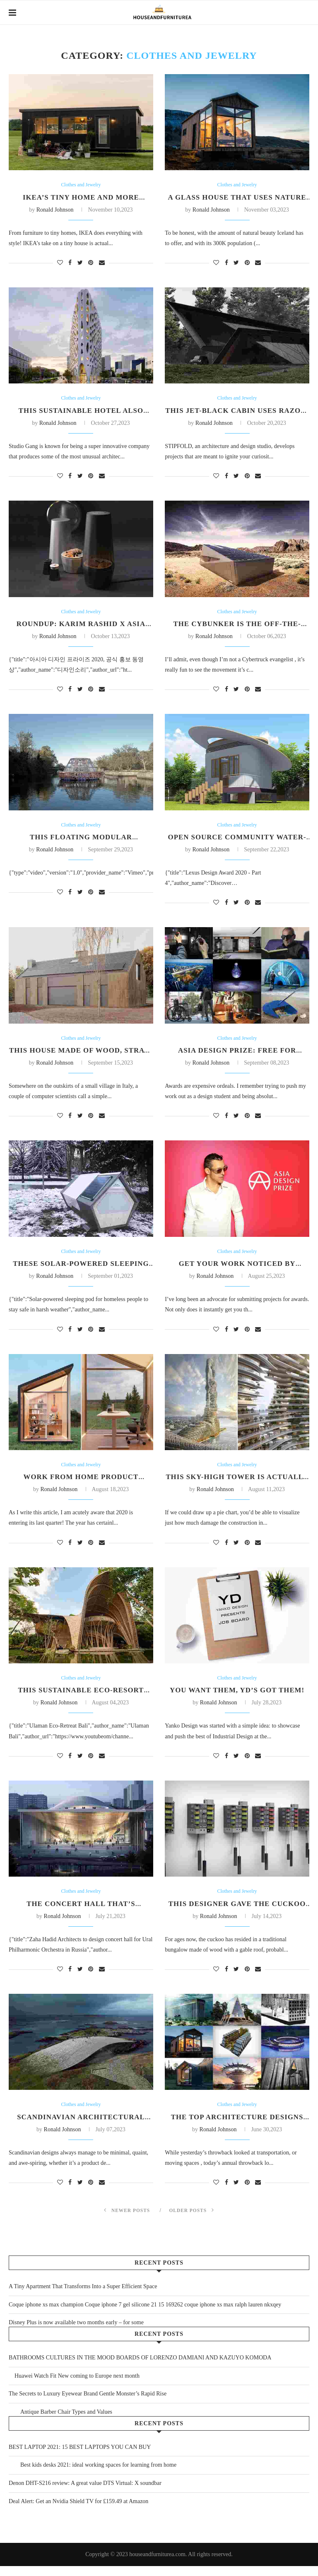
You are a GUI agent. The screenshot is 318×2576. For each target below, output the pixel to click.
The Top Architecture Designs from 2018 (237, 2131)
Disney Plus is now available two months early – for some (76, 2332)
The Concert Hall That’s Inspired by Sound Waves (81, 1916)
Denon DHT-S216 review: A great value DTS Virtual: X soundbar (85, 2493)
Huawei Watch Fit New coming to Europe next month (74, 2386)
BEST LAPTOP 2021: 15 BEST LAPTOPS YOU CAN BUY (80, 2457)
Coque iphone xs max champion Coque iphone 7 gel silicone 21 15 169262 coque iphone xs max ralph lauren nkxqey (145, 2314)
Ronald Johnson (55, 210)
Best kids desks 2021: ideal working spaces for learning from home (92, 2475)
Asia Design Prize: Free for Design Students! (237, 1059)
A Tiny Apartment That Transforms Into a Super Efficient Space (83, 2296)
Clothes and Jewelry (81, 185)
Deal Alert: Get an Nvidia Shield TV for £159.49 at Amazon (78, 2511)
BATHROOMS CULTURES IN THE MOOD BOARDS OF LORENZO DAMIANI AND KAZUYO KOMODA (140, 2367)
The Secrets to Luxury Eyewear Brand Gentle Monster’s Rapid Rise (87, 2403)
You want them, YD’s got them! (237, 1698)
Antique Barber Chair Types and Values (60, 2422)
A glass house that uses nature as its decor (237, 202)
